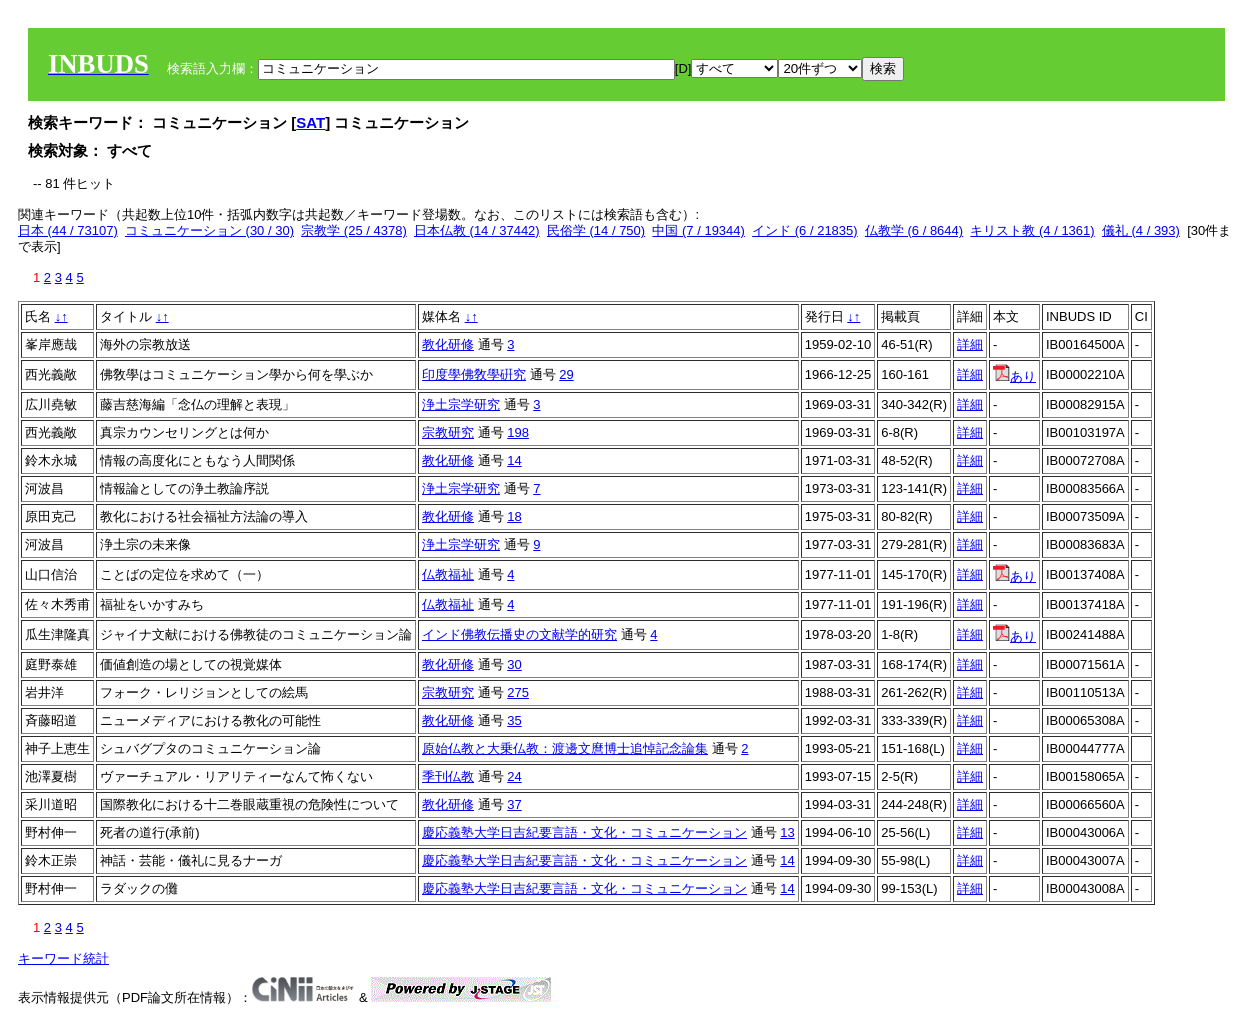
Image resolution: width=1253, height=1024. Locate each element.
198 (518, 432)
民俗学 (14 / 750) (596, 230)
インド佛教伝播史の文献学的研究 (519, 634)
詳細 (970, 344)
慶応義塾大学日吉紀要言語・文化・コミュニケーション (584, 832)
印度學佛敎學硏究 (474, 374)
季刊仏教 (448, 776)
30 (514, 664)
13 (787, 832)
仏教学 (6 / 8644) (914, 230)
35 (514, 720)
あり (1014, 376)
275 (518, 692)
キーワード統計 (63, 958)
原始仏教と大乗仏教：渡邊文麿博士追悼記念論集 (565, 748)
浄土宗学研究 (461, 404)
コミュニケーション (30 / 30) (209, 230)
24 (514, 776)
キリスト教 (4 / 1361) (1032, 230)
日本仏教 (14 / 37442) (477, 230)
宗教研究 (448, 432)
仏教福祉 (448, 574)
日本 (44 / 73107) (68, 230)
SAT (310, 122)
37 (514, 804)
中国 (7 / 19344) (698, 230)
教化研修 (448, 344)
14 (514, 460)
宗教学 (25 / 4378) (354, 230)
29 (566, 374)
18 (514, 516)
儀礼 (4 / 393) (1141, 230)
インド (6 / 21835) (805, 230)
